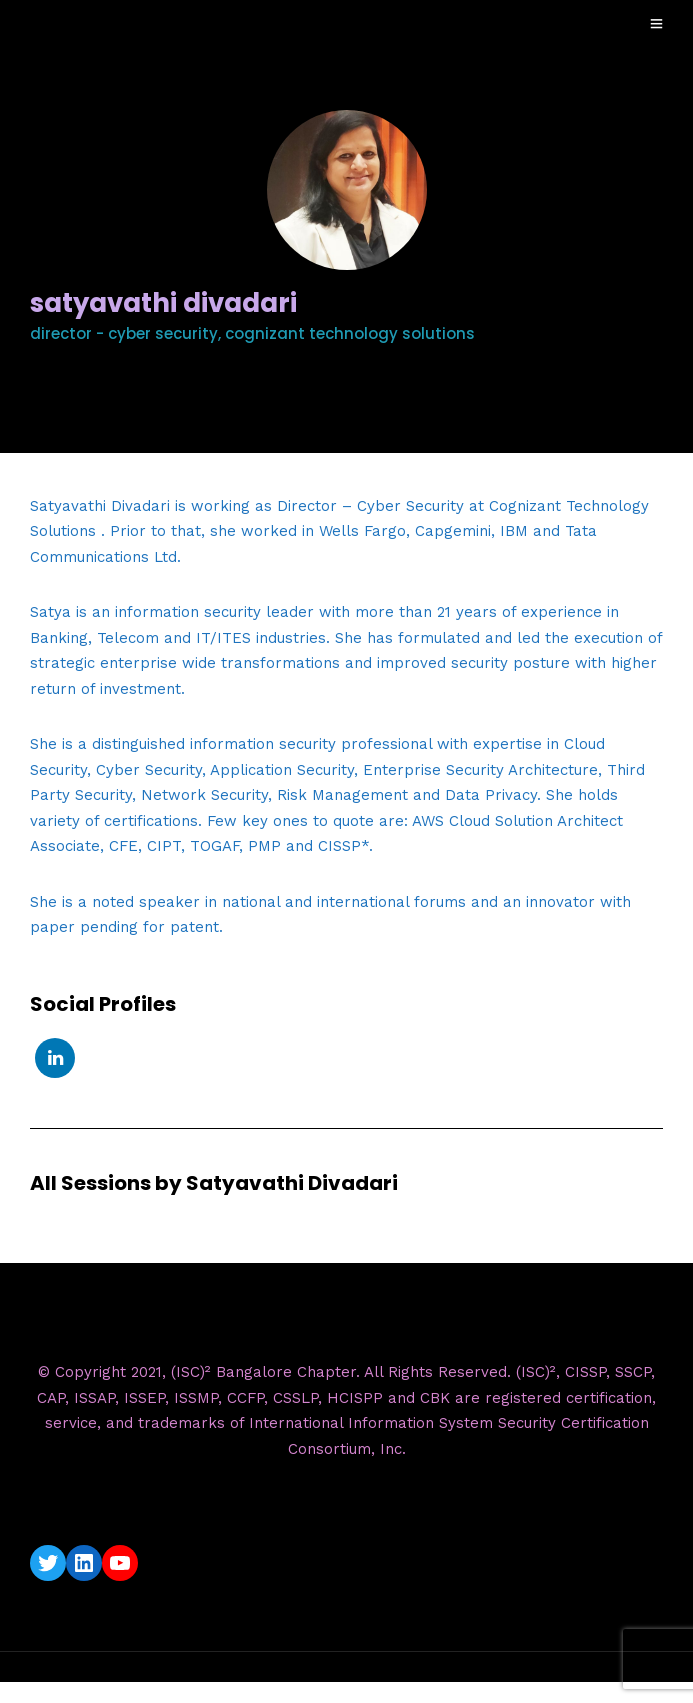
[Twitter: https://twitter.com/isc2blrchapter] (48, 1563)
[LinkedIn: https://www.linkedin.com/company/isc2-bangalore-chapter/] (84, 1563)
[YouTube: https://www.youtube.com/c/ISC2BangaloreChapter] (120, 1563)
